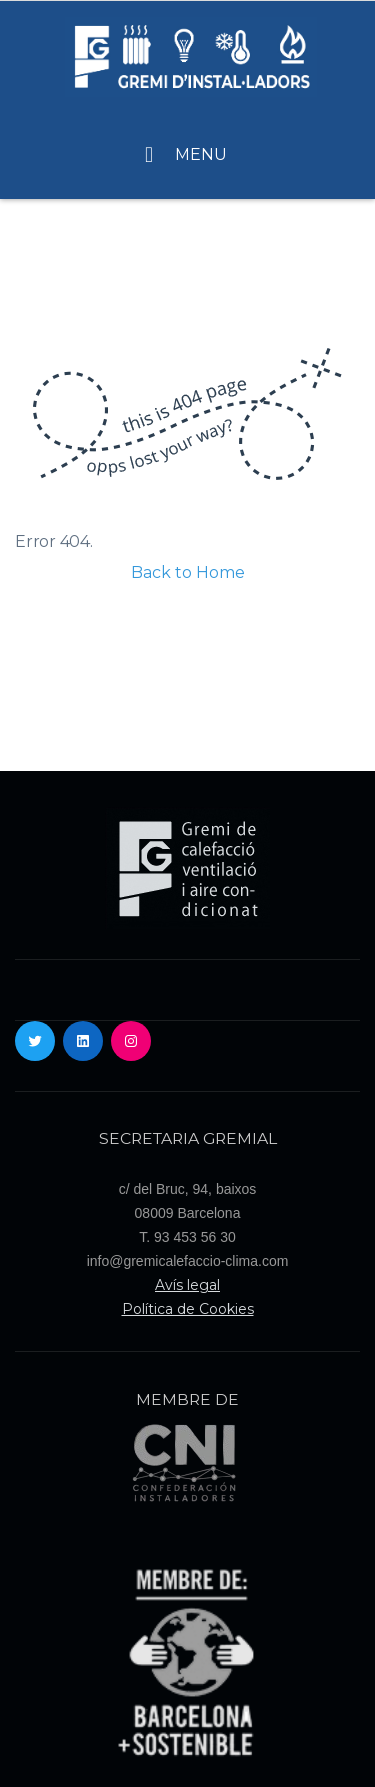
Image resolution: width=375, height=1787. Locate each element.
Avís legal (187, 1285)
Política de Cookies (188, 1309)
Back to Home (188, 572)
